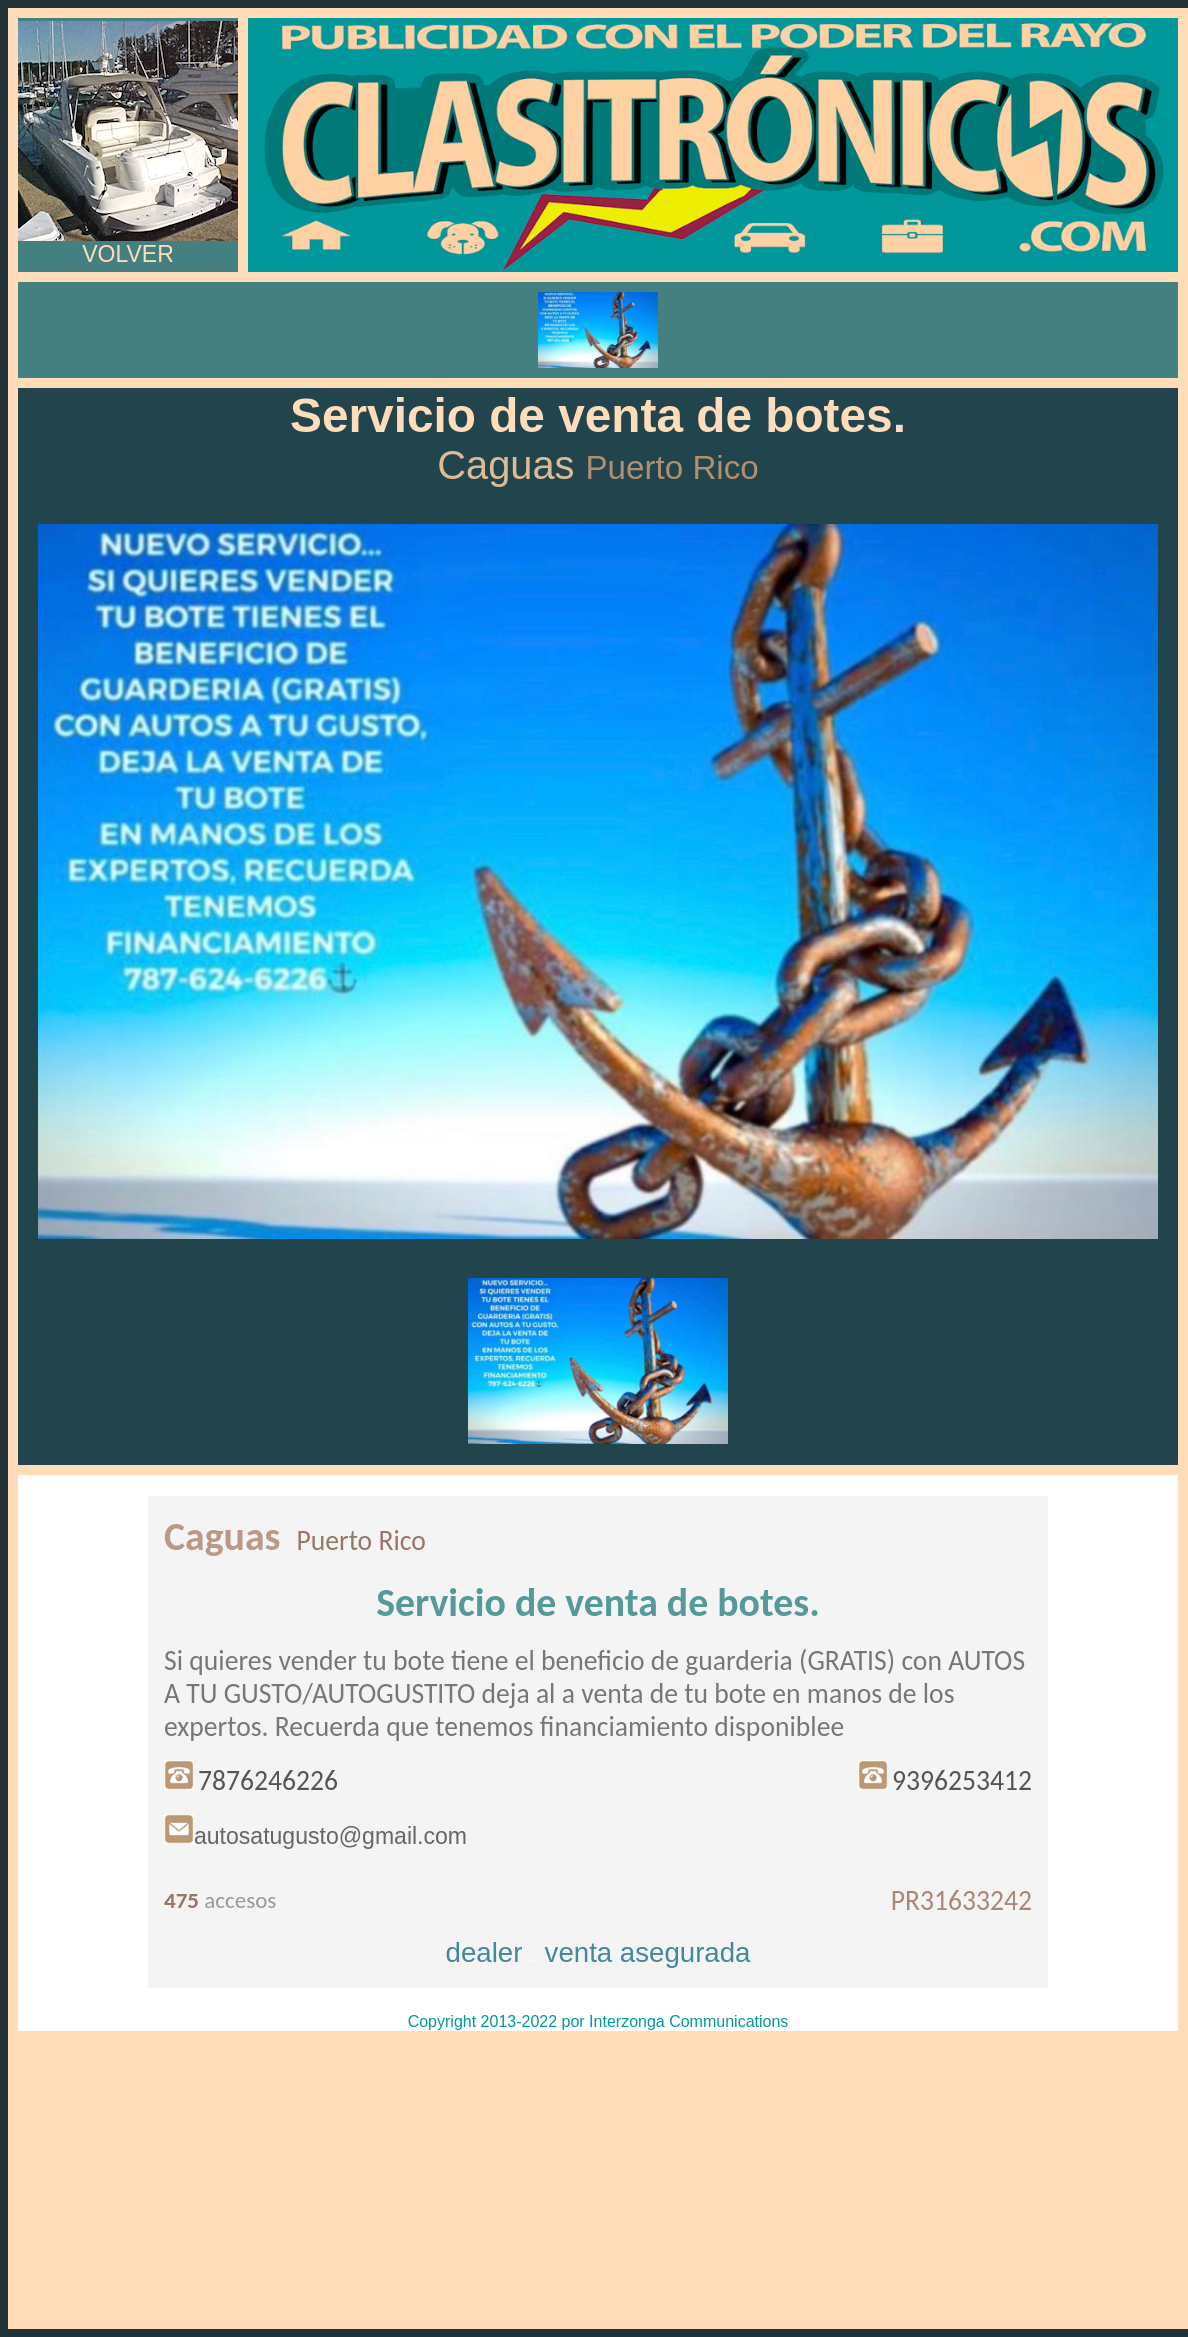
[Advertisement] (598, 2180)
